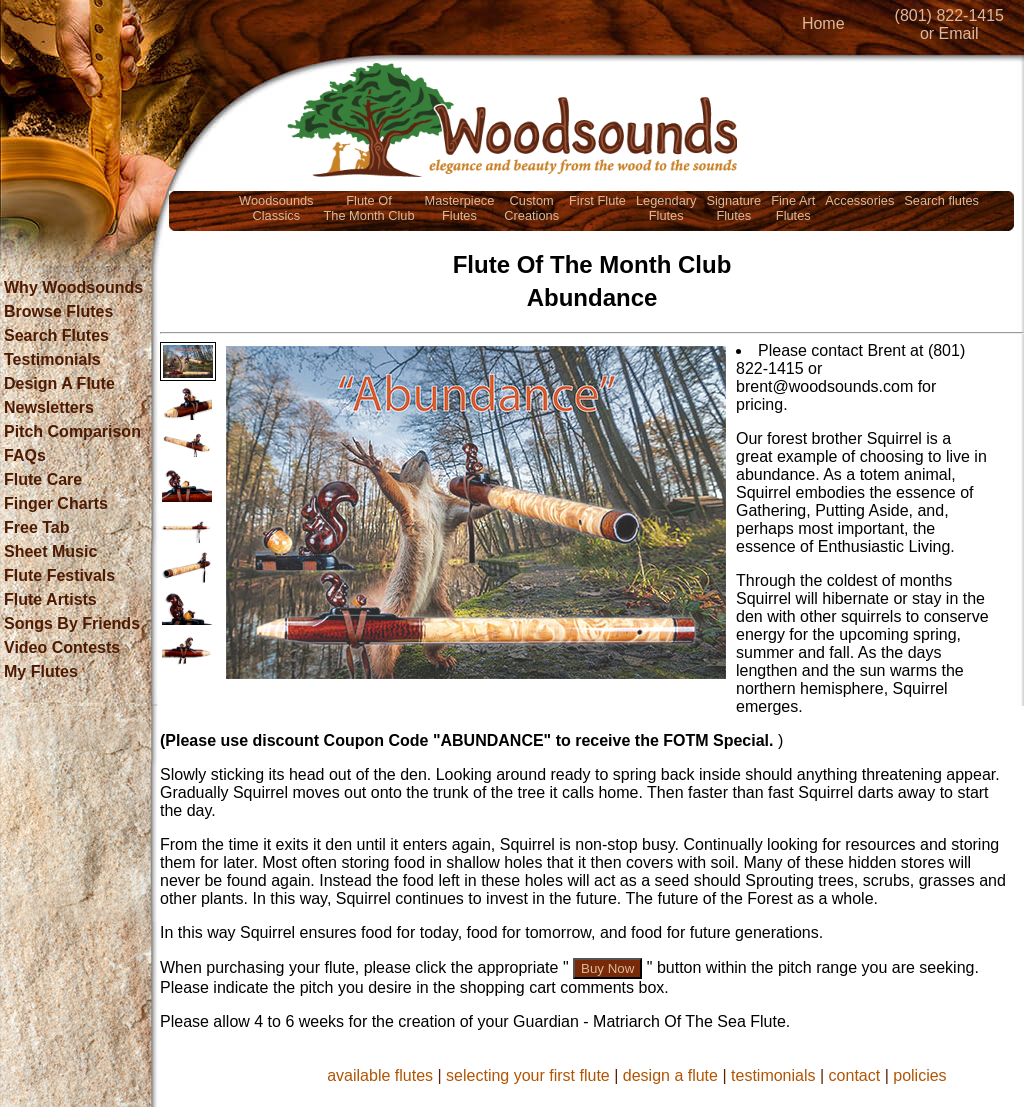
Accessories (859, 200)
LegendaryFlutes (666, 208)
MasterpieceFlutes (460, 208)
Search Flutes (56, 335)
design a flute (670, 1075)
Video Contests (62, 647)
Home (823, 23)
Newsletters (49, 407)
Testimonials (52, 359)
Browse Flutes (58, 311)
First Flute (597, 200)
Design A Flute (59, 383)
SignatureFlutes (733, 208)
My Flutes (41, 671)
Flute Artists (50, 599)
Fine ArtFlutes (793, 208)
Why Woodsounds (73, 287)
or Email (949, 33)
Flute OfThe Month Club (369, 208)
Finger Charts (56, 503)
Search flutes (941, 200)
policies (919, 1075)
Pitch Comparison (72, 431)
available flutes (380, 1075)
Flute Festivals (59, 575)
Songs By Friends (72, 623)
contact (855, 1075)
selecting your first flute (528, 1075)
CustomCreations (531, 208)
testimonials (773, 1075)
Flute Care (43, 479)
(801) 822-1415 (949, 15)
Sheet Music (50, 551)
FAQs (25, 455)
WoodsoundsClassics (276, 208)
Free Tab (37, 527)
